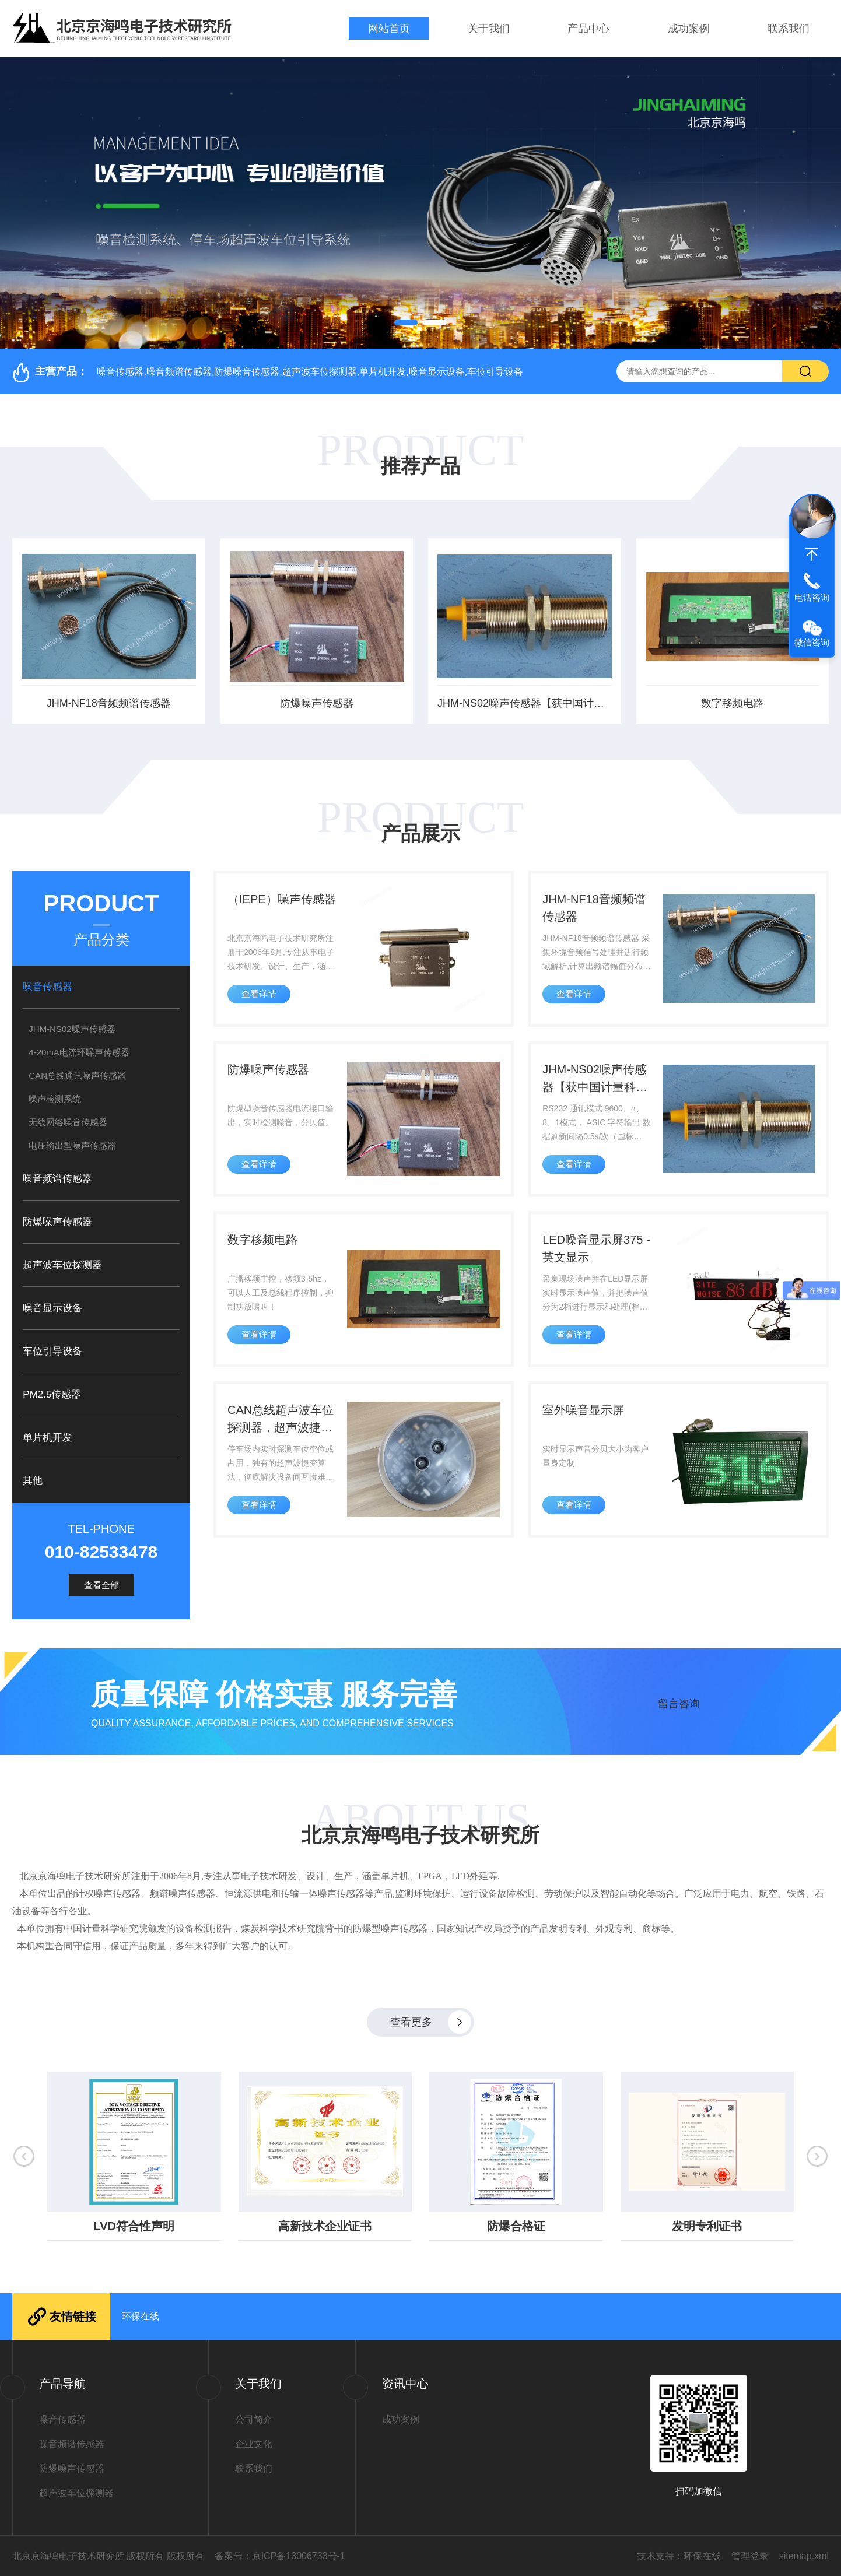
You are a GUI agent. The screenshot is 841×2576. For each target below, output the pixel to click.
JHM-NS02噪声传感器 (72, 1029)
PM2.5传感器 (52, 1394)
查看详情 (258, 994)
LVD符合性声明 (133, 2226)
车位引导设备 (52, 1351)
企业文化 (253, 2444)
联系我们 (789, 28)
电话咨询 (811, 597)
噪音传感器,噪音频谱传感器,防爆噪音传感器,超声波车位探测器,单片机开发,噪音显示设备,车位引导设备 (310, 372)
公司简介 (253, 2419)
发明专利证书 (705, 2226)
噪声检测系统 (55, 1099)
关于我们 (489, 28)
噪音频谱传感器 (57, 1178)
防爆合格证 (514, 2226)
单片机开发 (47, 1437)
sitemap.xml (804, 2556)
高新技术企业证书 (323, 2226)
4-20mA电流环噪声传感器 (79, 1052)
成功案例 (689, 28)
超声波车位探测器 (62, 1265)
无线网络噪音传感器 (68, 1122)
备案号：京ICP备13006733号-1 (280, 2556)
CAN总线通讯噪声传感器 (77, 1075)
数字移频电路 (732, 703)
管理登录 (750, 2556)
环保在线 (140, 2316)
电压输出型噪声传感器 (72, 1145)
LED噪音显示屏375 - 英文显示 (596, 1248)
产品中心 (588, 28)
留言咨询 (679, 1704)
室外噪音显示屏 (583, 1409)
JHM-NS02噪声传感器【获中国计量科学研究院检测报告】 (524, 703)
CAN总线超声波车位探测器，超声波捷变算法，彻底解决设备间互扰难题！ (280, 1419)
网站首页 (389, 28)
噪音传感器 (47, 986)
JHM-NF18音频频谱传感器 (109, 703)
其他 (33, 1480)
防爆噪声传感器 (316, 703)
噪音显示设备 (52, 1308)
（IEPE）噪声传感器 (281, 899)
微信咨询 (811, 642)
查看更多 (411, 2022)
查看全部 (101, 1585)
